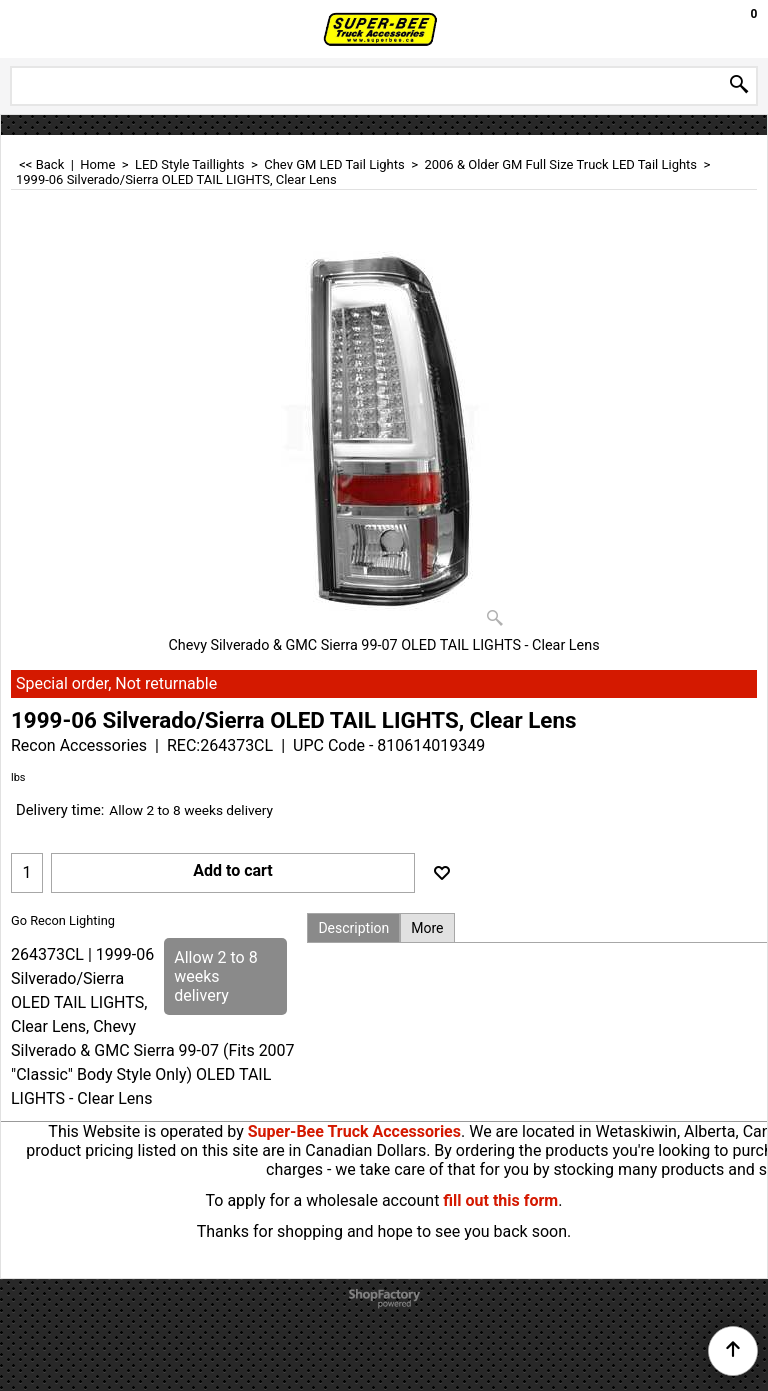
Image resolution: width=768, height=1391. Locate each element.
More (427, 928)
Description (353, 928)
